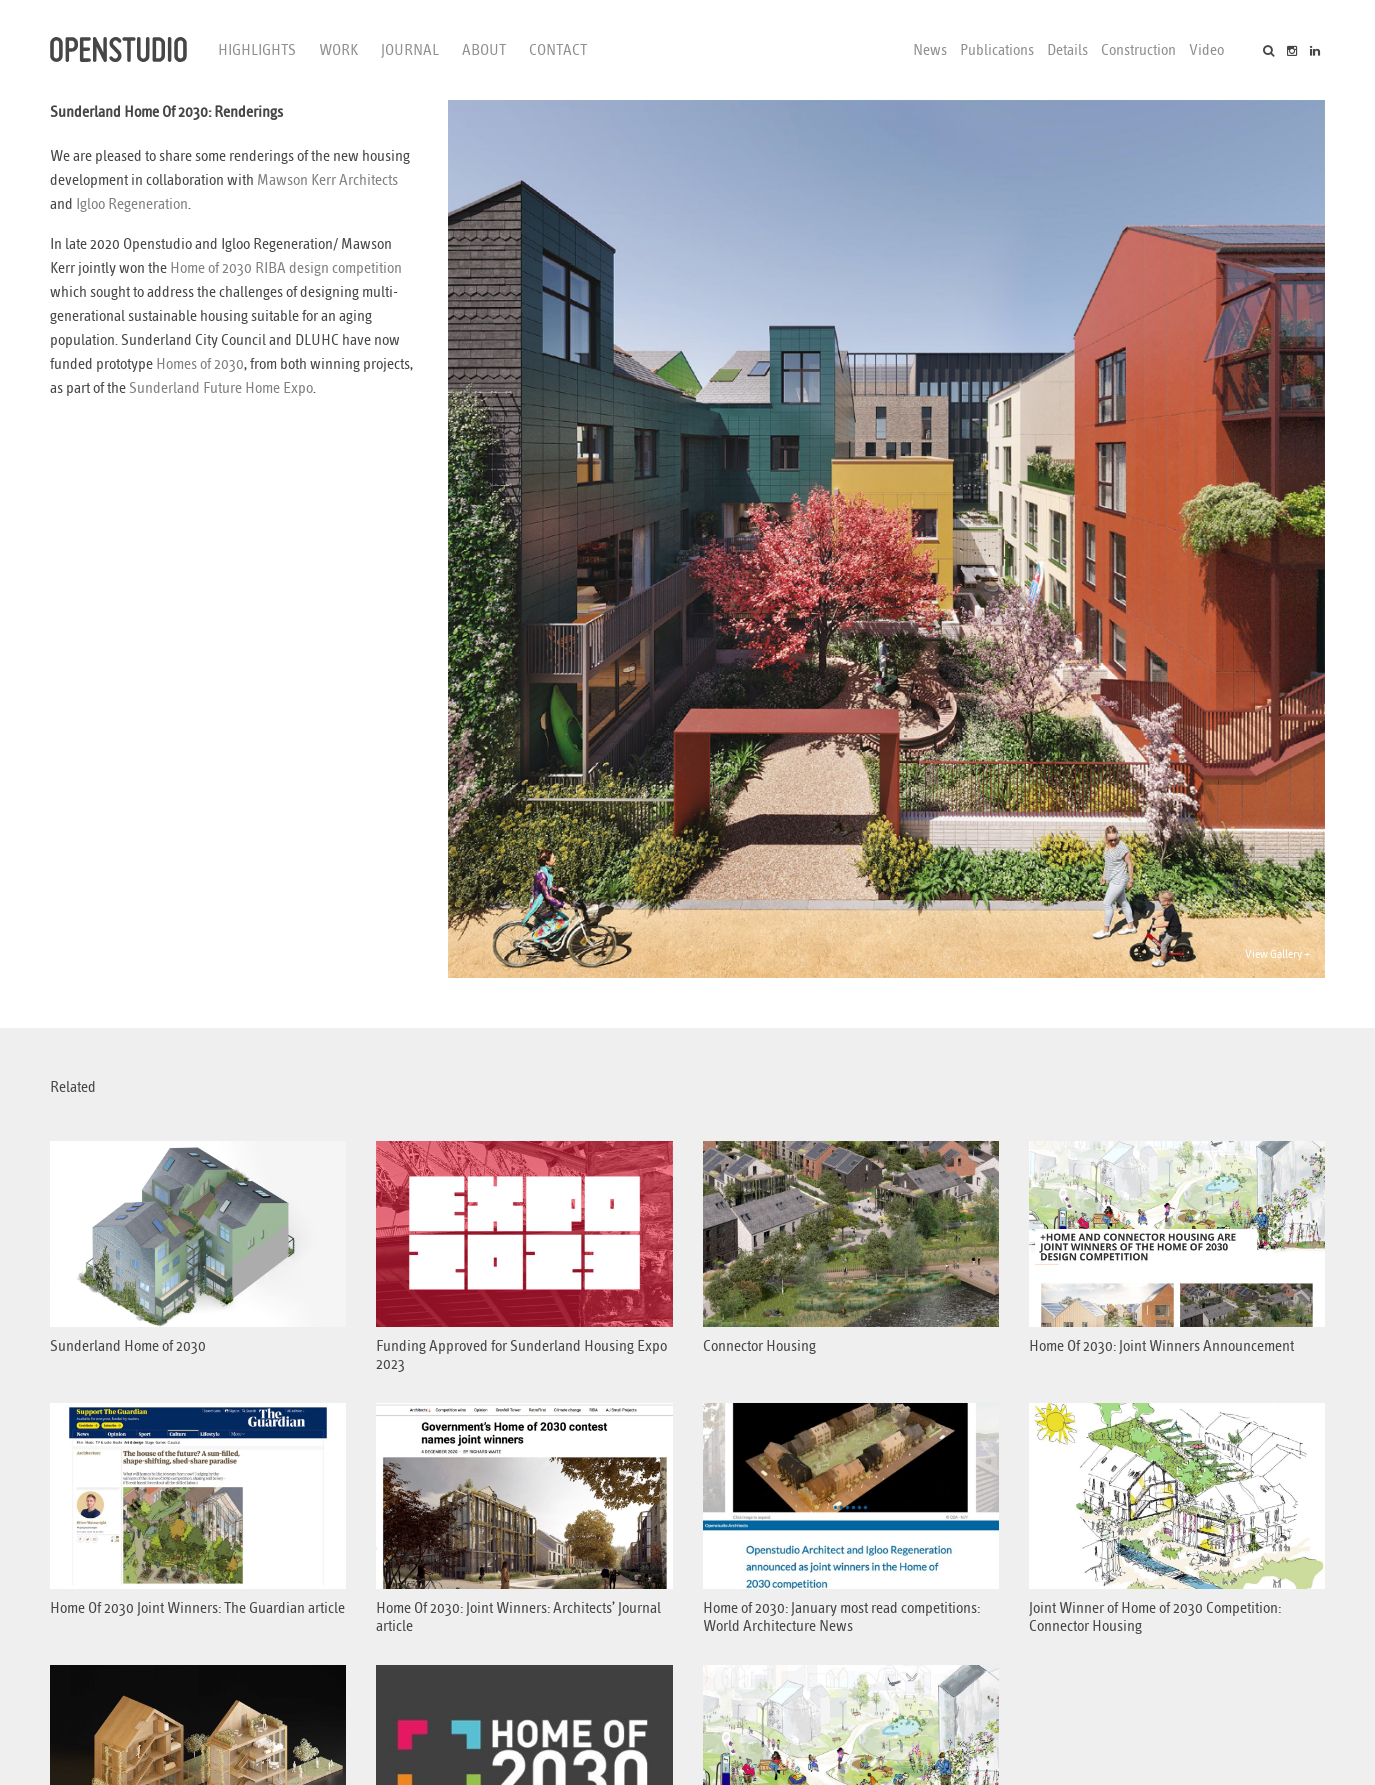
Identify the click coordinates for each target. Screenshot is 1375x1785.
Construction (1138, 50)
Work (338, 50)
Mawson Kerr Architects (327, 180)
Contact (558, 50)
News (930, 50)
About (484, 50)
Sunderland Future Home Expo (221, 388)
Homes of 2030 (200, 364)
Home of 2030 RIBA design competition (286, 268)
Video (1206, 50)
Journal (410, 50)
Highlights (257, 50)
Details (1067, 50)
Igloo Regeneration (132, 204)
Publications (997, 50)
